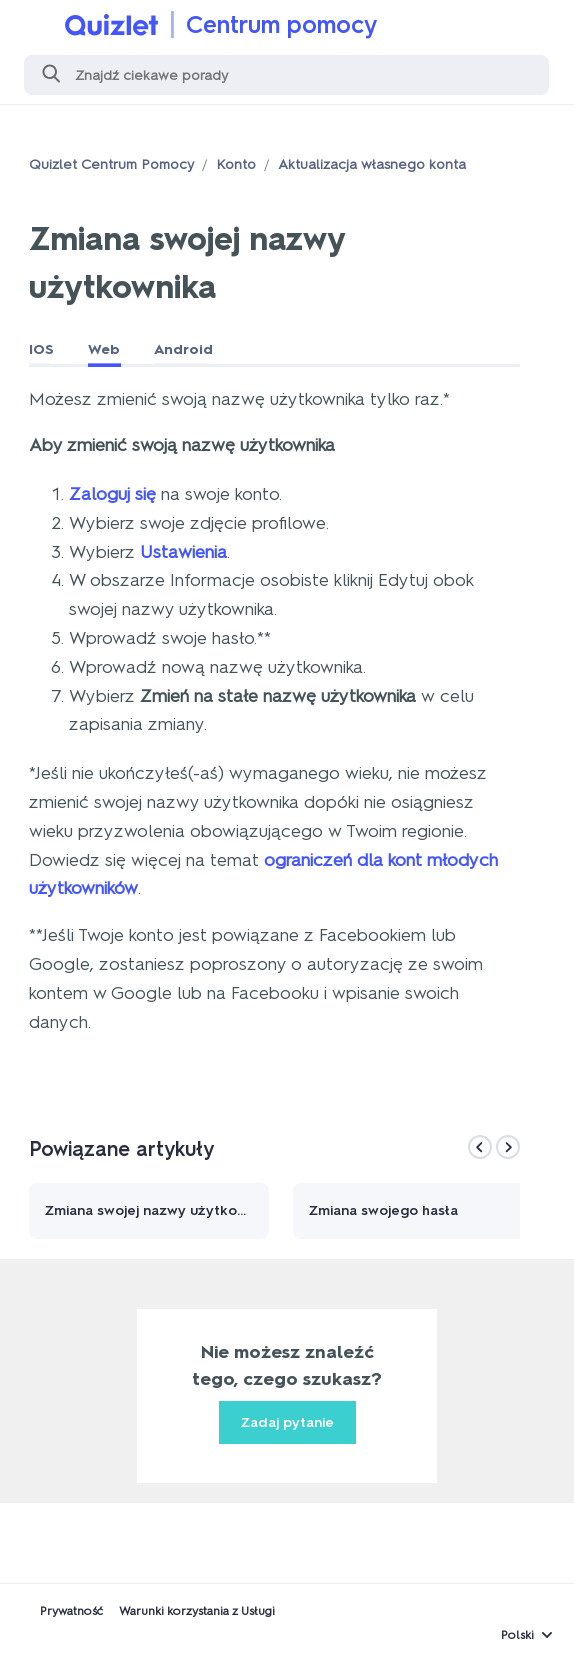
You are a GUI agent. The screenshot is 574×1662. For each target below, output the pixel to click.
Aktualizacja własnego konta (372, 164)
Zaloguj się (112, 494)
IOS (41, 349)
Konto (236, 164)
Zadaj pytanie (287, 1422)
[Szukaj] (286, 75)
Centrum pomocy (282, 24)
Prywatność (71, 1611)
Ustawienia (183, 552)
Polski (517, 1635)
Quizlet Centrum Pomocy (111, 164)
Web (104, 349)
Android (183, 349)
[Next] (508, 1147)
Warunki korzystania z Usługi (197, 1611)
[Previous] (480, 1147)
